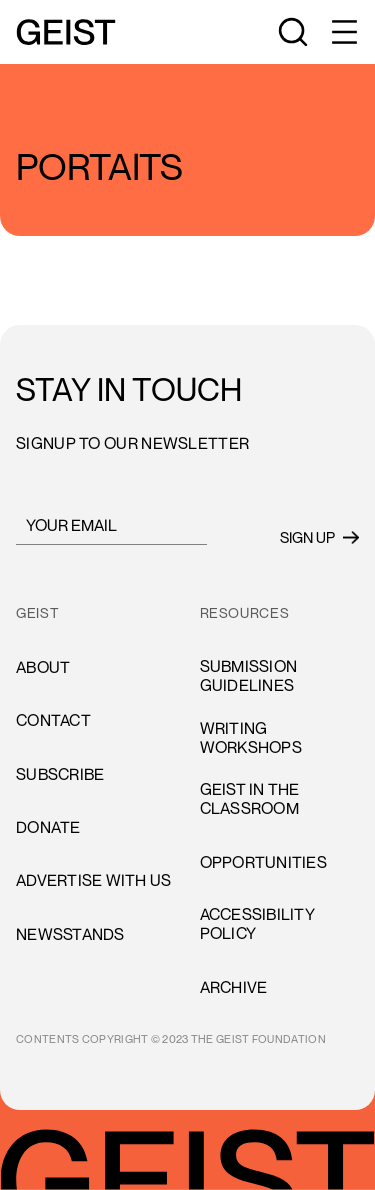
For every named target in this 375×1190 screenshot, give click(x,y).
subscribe (60, 774)
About (43, 667)
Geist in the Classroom (250, 798)
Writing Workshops (251, 737)
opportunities (263, 862)
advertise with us (93, 880)
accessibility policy (257, 923)
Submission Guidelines (249, 675)
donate (48, 827)
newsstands (70, 934)
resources (245, 613)
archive (234, 987)
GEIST (37, 613)
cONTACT (53, 720)
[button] (343, 32)
